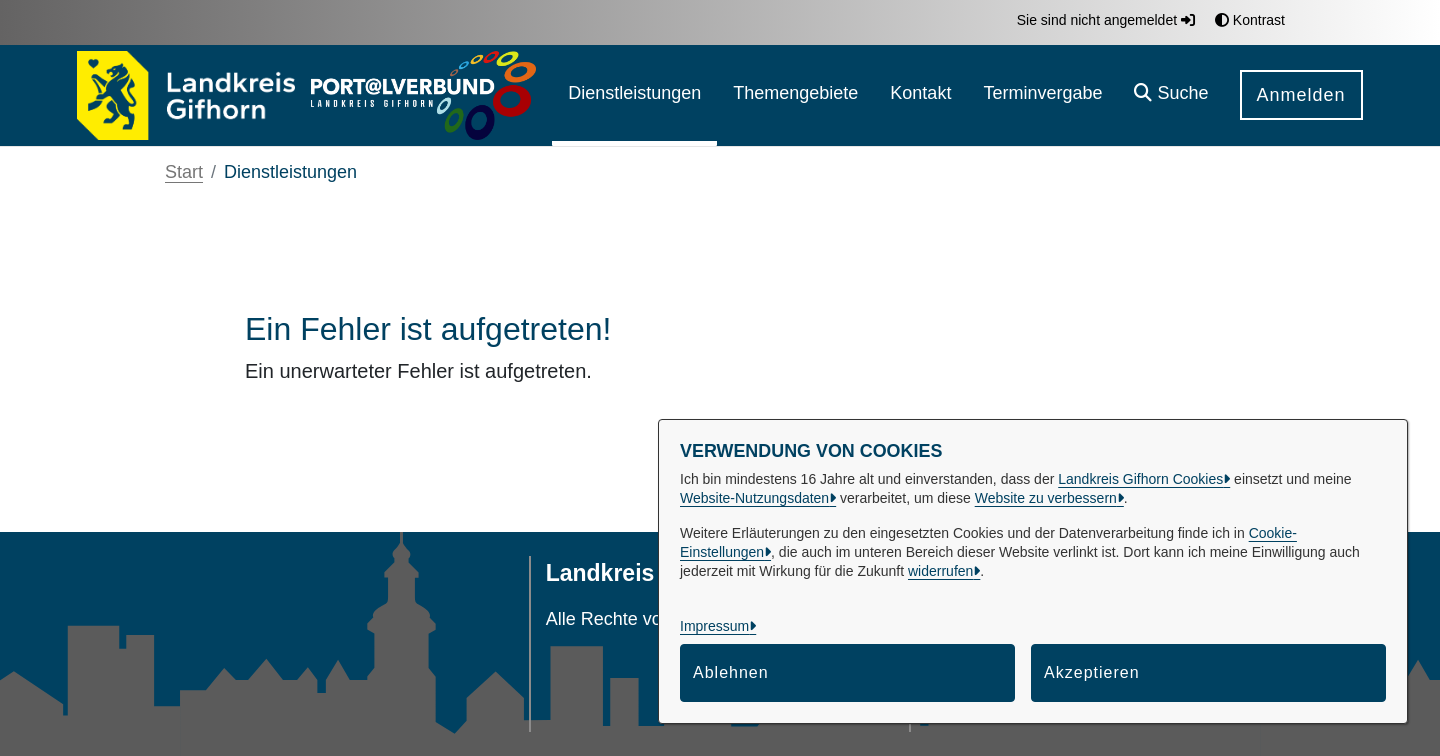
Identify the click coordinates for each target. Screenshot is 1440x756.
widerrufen (940, 571)
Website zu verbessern (1046, 498)
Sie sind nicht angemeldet (1106, 20)
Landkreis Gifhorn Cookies (1140, 479)
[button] (1171, 95)
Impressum (714, 626)
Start (184, 172)
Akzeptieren (1092, 672)
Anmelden (1301, 95)
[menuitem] (634, 95)
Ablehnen (731, 672)
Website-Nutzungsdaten (754, 498)
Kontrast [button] (1250, 20)
